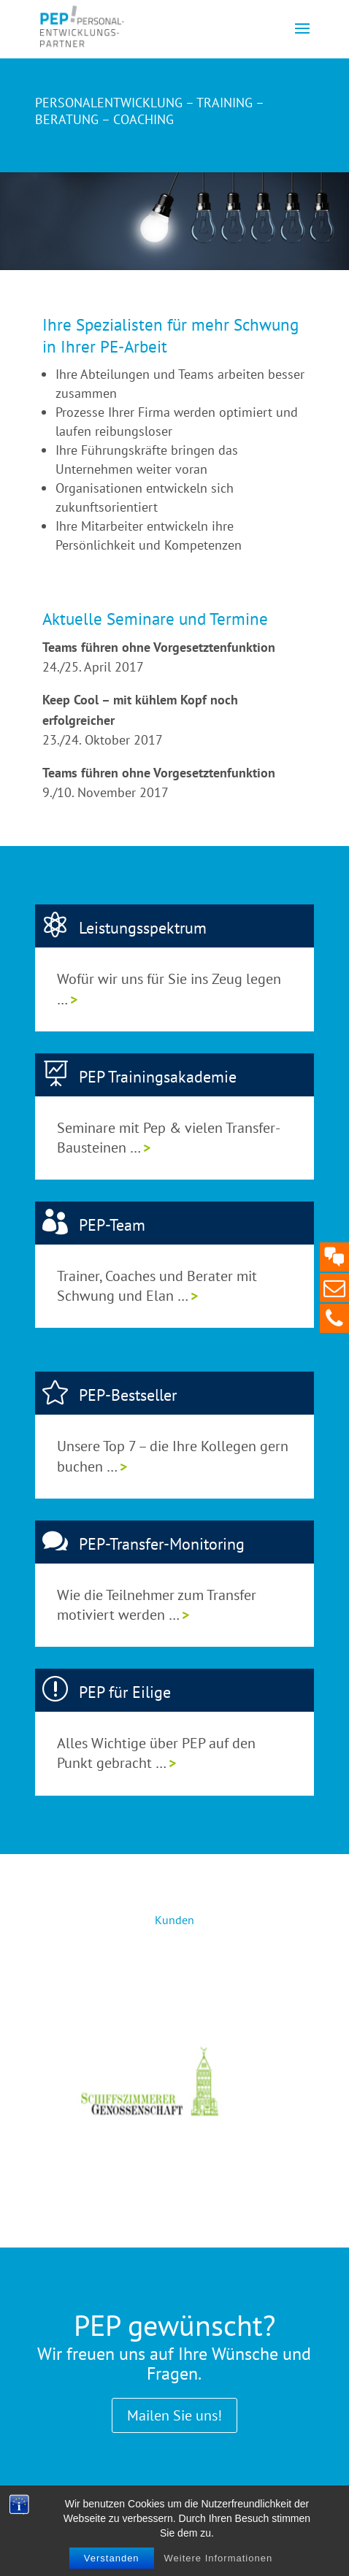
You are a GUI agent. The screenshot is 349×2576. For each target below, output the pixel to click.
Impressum (129, 2512)
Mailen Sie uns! (174, 2415)
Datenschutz (199, 2512)
